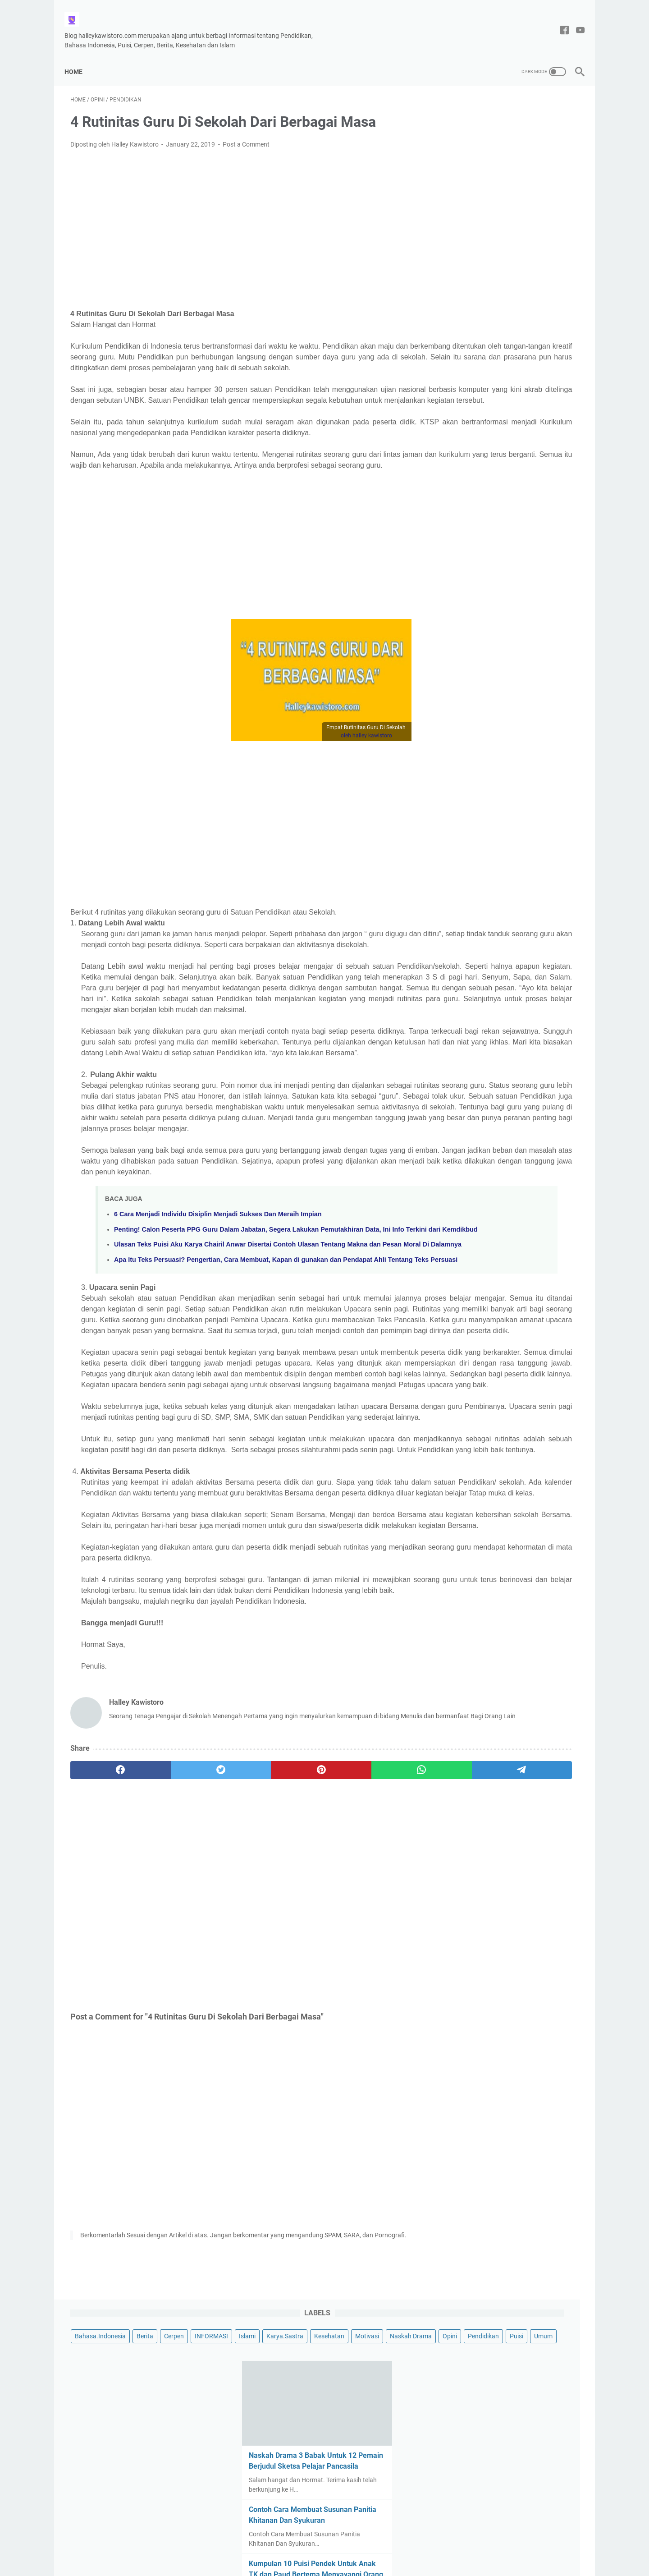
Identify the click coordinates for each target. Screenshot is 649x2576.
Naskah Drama (545, 147)
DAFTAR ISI (391, 2543)
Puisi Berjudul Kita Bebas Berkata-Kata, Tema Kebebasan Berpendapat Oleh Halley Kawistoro (509, 805)
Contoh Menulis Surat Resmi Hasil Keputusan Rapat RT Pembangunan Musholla (508, 469)
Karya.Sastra (538, 130)
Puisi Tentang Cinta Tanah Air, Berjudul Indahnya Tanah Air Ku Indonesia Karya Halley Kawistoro (504, 599)
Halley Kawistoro (345, 2562)
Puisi (522, 163)
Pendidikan (488, 163)
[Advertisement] (240, 215)
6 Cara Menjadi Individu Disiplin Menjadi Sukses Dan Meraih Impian (218, 1324)
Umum (548, 163)
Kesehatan (463, 147)
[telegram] (377, 2014)
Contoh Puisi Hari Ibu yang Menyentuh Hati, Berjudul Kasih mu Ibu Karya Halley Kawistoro (507, 740)
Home (79, 56)
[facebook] (104, 2014)
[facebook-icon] (558, 21)
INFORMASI (464, 130)
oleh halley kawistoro (286, 770)
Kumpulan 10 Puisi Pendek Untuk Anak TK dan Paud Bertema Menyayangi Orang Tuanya (504, 404)
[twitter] (172, 2014)
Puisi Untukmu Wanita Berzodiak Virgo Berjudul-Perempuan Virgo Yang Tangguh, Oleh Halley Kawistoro (511, 534)
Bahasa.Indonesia (473, 113)
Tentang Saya (299, 2543)
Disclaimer (256, 2543)
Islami (500, 130)
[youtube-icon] (574, 21)
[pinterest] (240, 2014)
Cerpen (547, 113)
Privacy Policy (347, 2543)
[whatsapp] (309, 2014)
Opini (455, 163)
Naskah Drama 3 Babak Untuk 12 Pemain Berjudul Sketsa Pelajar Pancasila (504, 285)
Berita (518, 113)
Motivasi (501, 147)
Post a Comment (246, 135)
